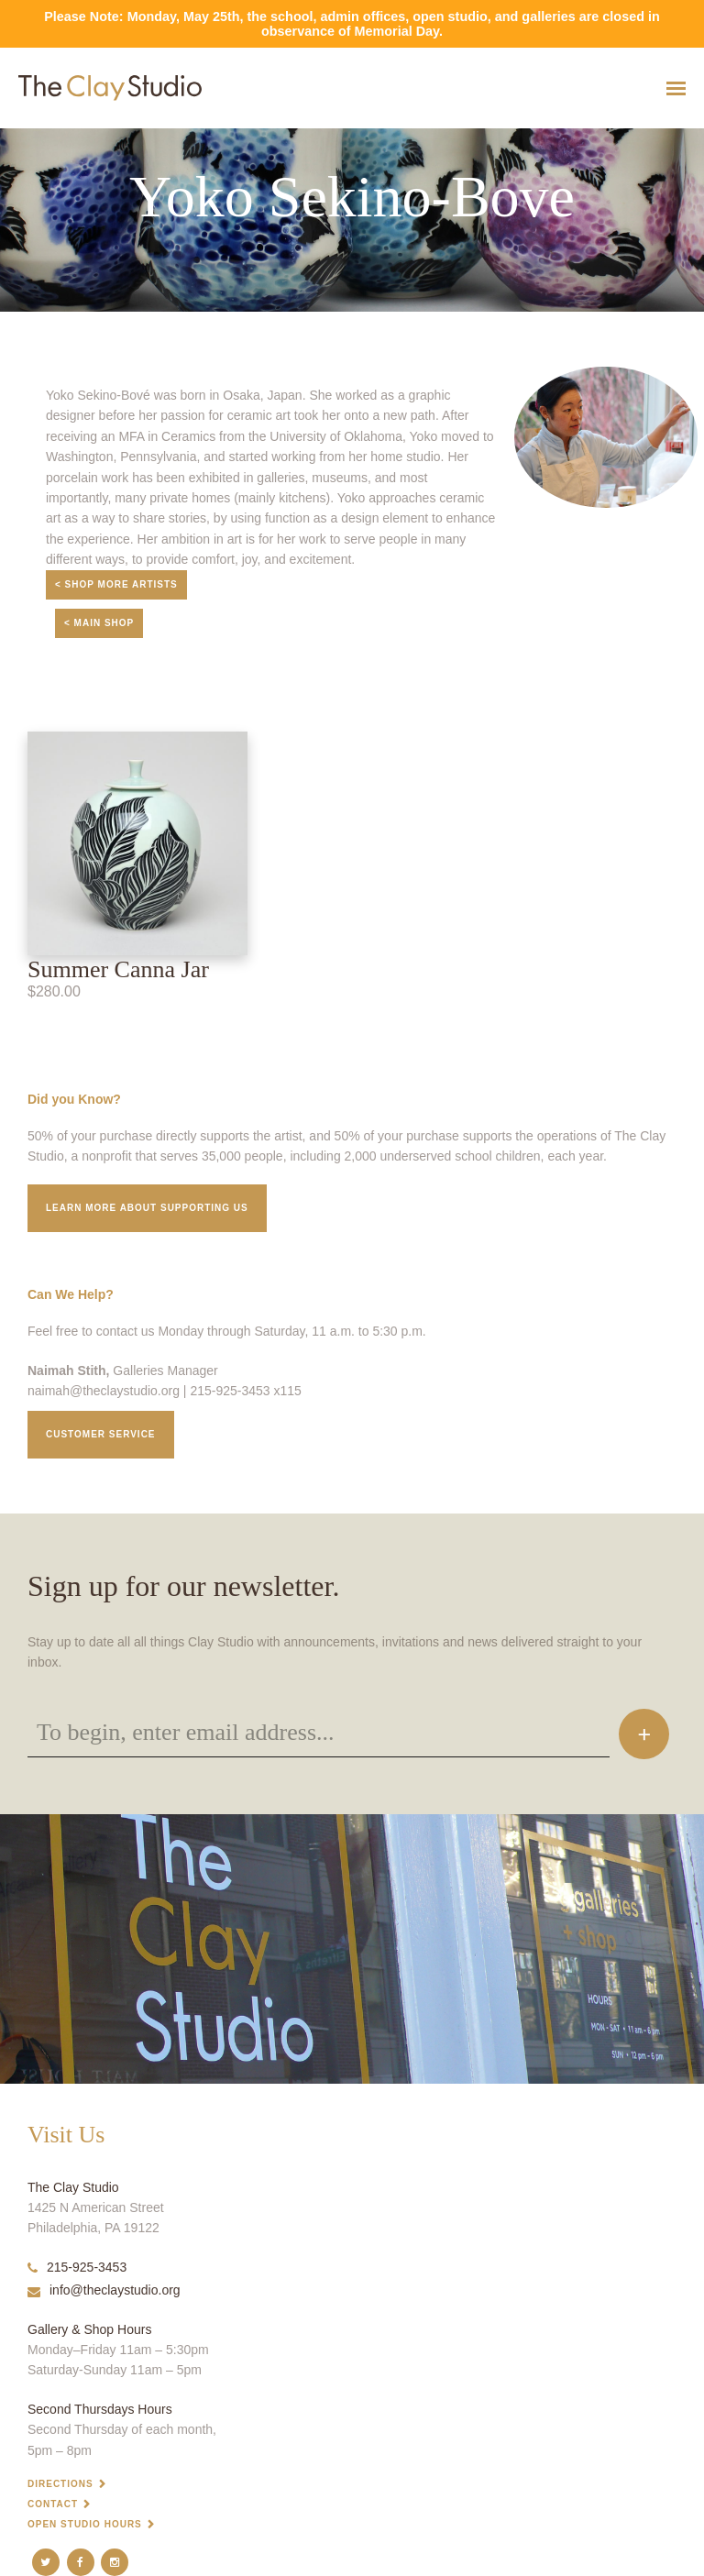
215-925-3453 (77, 2267)
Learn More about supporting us (147, 1208)
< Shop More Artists (116, 584)
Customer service (101, 1434)
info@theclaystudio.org (104, 2290)
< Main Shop (99, 623)
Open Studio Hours (85, 2524)
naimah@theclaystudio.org (104, 1390)
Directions (61, 2484)
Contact (53, 2504)
